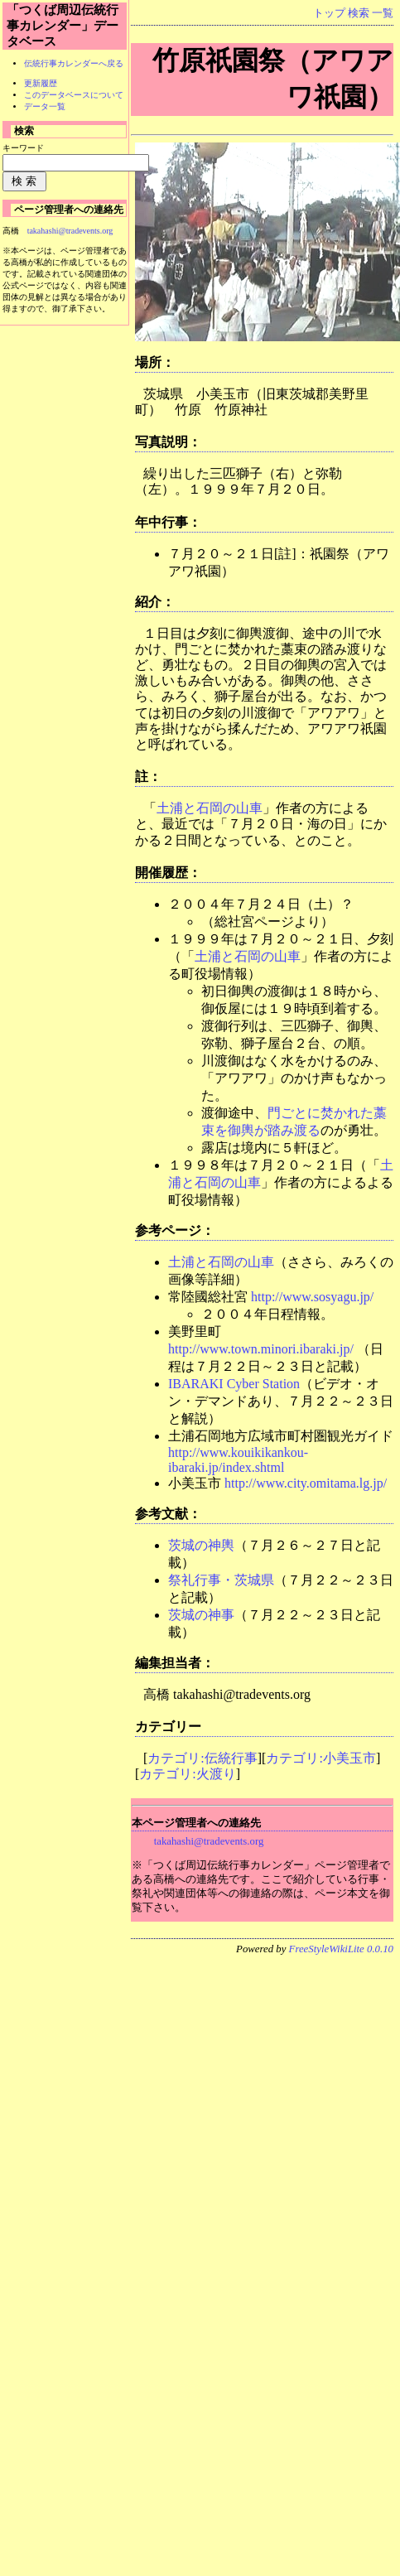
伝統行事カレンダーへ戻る (73, 63)
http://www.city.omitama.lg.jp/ (305, 1483)
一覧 (382, 13)
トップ (329, 13)
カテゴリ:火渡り (187, 1774)
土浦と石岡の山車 (210, 808)
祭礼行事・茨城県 (221, 1580)
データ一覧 (44, 106)
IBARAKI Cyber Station (234, 1384)
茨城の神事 (201, 1615)
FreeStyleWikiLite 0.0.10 (341, 1949)
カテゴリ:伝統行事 (202, 1758)
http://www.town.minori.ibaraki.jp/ (261, 1349)
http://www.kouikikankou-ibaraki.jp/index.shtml (238, 1459)
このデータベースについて (73, 94)
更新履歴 (40, 83)
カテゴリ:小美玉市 (320, 1758)
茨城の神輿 (201, 1545)
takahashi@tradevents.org (209, 1841)
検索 (358, 13)
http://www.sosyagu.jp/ (312, 1297)
